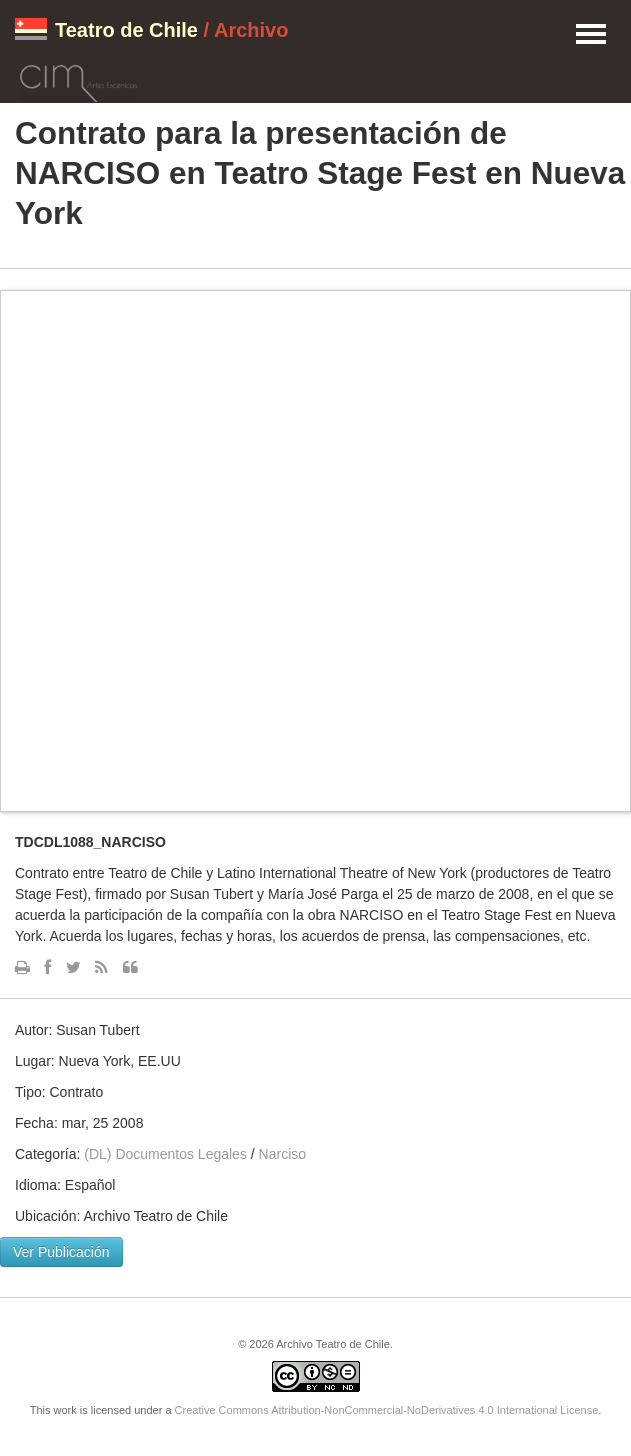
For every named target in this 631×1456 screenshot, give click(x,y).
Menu (591, 35)
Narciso (282, 1154)
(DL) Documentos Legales (165, 1154)
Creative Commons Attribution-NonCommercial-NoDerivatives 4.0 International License (387, 1410)
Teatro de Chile (126, 30)
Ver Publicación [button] (61, 1252)
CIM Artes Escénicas (78, 80)
